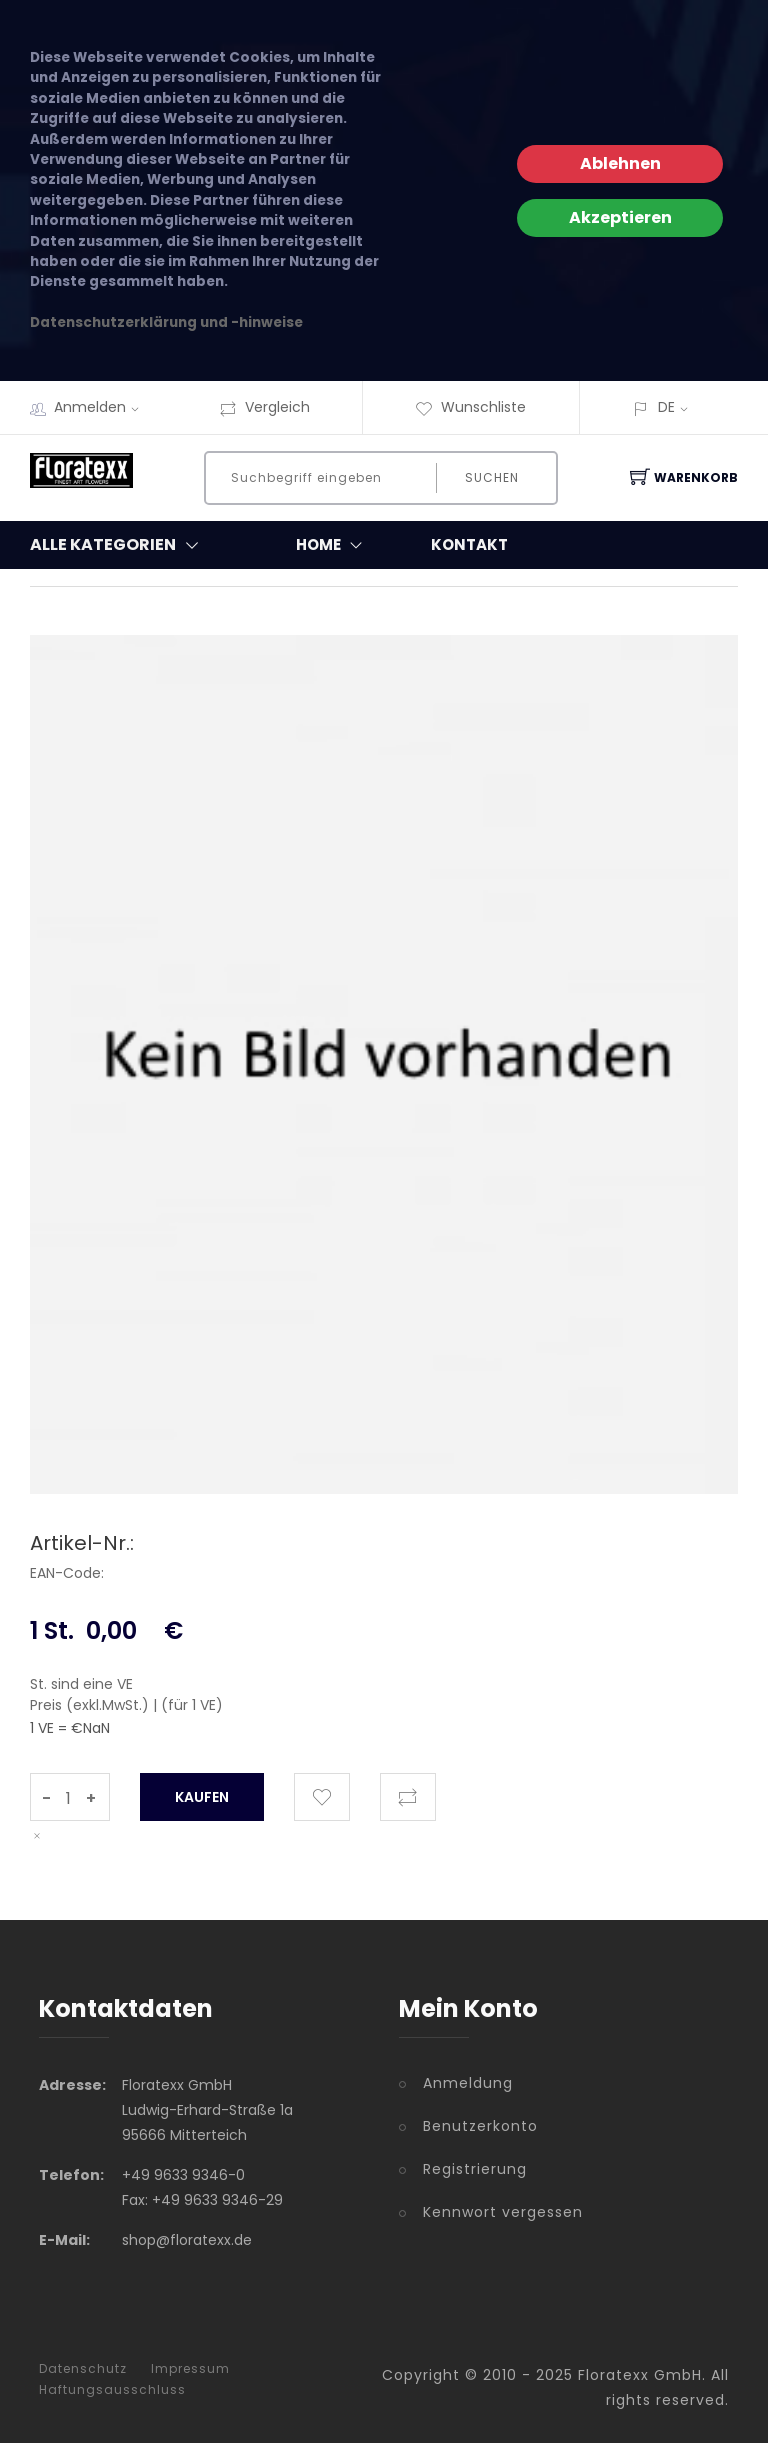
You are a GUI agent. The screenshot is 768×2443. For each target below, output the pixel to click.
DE (666, 407)
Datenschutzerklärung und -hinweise (166, 322)
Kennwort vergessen (503, 2212)
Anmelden (103, 407)
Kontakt (469, 544)
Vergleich (264, 407)
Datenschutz (83, 2369)
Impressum (190, 2369)
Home (333, 545)
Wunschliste (470, 407)
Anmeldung (468, 2083)
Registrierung (475, 2169)
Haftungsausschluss (112, 2390)
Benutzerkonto (480, 2126)
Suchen (492, 477)
